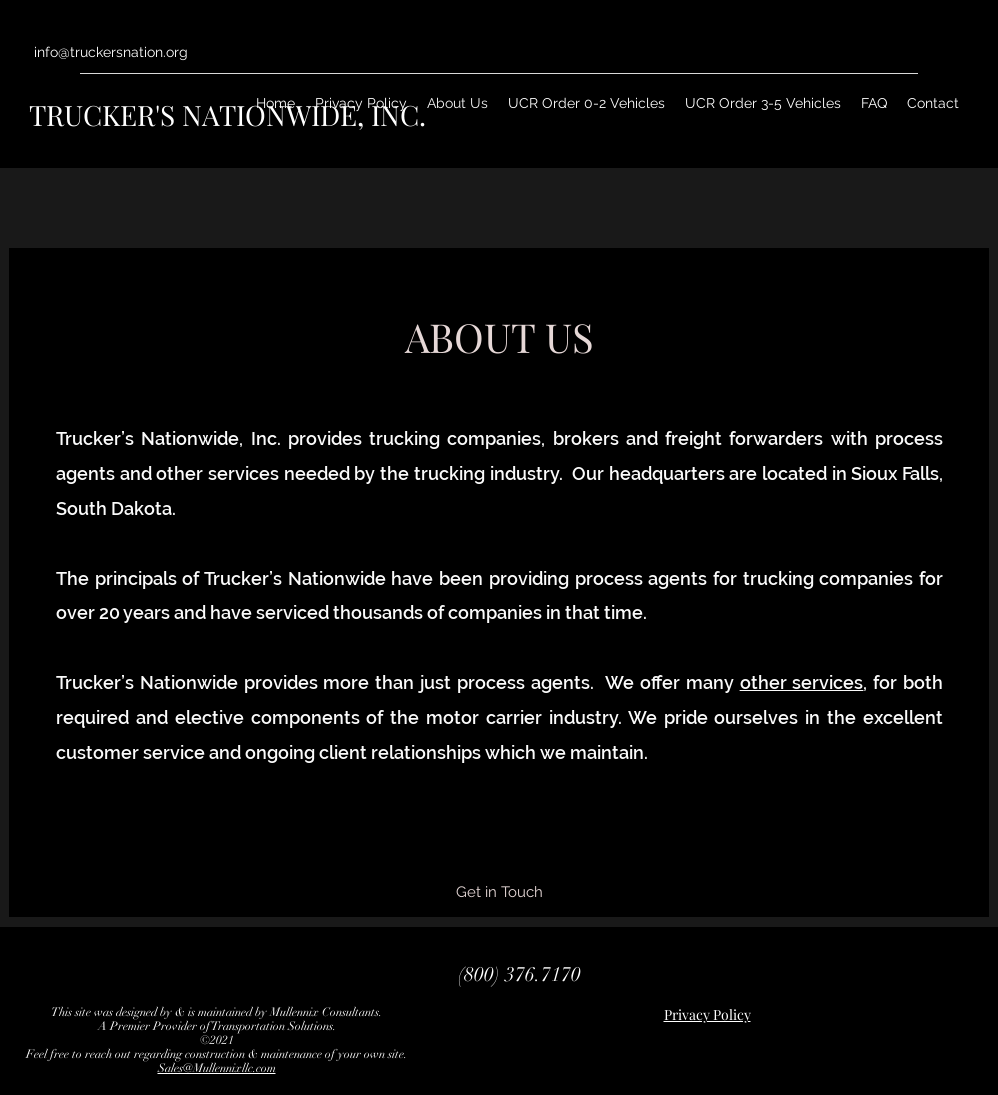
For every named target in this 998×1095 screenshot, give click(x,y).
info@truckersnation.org (111, 52)
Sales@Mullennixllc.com (217, 1068)
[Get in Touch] (499, 892)
